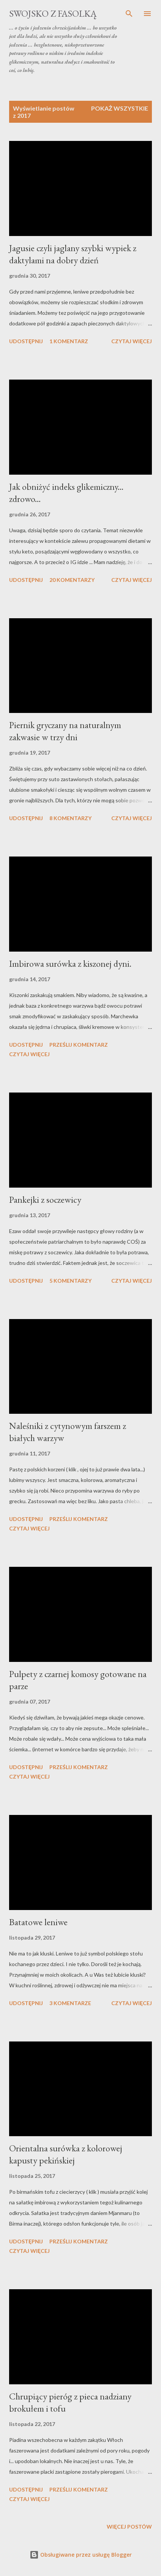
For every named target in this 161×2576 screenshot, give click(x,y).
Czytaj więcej (131, 341)
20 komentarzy (72, 580)
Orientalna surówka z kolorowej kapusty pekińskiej (65, 2154)
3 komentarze (70, 2003)
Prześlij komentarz (78, 1044)
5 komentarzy (70, 1280)
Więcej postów (129, 2526)
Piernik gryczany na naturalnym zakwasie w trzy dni (65, 731)
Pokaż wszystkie (119, 108)
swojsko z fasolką (53, 13)
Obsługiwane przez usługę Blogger (81, 2554)
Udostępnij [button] (26, 341)
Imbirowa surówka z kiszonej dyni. (70, 963)
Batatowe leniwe (38, 1922)
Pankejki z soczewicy (45, 1199)
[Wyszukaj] (129, 13)
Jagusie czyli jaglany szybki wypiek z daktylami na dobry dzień (72, 254)
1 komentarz (68, 341)
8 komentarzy (70, 818)
